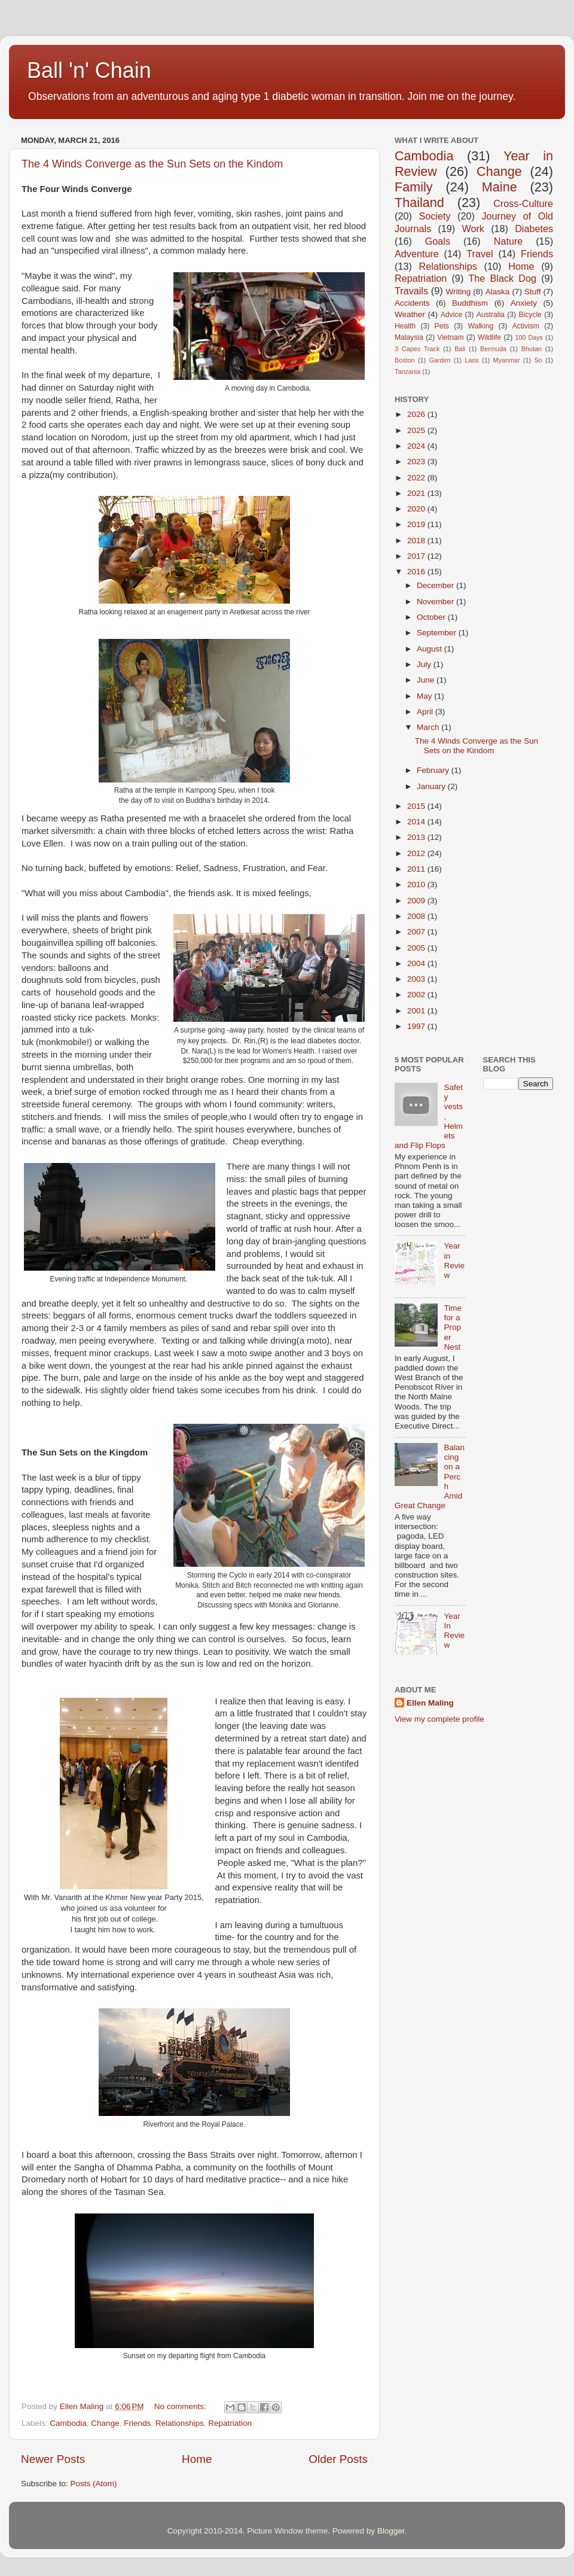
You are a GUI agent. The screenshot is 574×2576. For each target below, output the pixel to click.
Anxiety (524, 303)
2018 (417, 540)
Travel (479, 253)
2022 (417, 477)
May (425, 696)
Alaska (498, 291)
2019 (417, 524)
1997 (417, 1026)
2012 (417, 853)
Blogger (391, 2530)
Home (197, 2459)
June (426, 679)
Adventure (417, 253)
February (434, 770)
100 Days (529, 337)
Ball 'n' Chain (89, 70)
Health (405, 326)
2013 (417, 837)
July (425, 664)
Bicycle (529, 314)
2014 (417, 821)
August (430, 648)
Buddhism (470, 303)
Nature (508, 241)
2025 (417, 430)
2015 (417, 806)
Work (473, 228)
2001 (417, 1010)
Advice (451, 314)
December (436, 585)
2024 (417, 445)
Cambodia (68, 2423)
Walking (480, 326)
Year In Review (454, 1631)
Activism (525, 326)
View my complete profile (439, 1719)
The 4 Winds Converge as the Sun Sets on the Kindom (152, 164)
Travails (411, 290)
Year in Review (454, 1260)
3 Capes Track (417, 348)
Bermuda (493, 348)
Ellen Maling (430, 1702)
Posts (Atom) (94, 2483)
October (432, 617)
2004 (417, 963)
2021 (417, 493)
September (438, 632)
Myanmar (506, 360)
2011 (417, 868)
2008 (417, 916)
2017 (417, 556)
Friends (137, 2423)
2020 (417, 508)
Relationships (179, 2423)
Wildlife (489, 337)
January (432, 786)
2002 (417, 994)
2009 (417, 900)
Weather (410, 314)
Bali (459, 348)
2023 (417, 461)
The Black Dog (502, 278)
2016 (417, 571)
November (436, 601)
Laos (471, 360)
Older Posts (338, 2459)
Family (414, 186)
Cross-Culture (523, 203)
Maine (499, 186)
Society (434, 216)
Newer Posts (53, 2459)
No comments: (181, 2406)
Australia (491, 314)
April (426, 711)
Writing (458, 291)
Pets (442, 326)
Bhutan (531, 348)
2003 (417, 979)
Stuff (532, 291)
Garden (439, 360)
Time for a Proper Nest (453, 1327)
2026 (417, 414)
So (538, 360)
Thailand (419, 202)
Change (105, 2423)
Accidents (412, 303)
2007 (417, 931)
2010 (417, 884)
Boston (405, 360)
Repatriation (230, 2423)
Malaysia (409, 337)
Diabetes (534, 228)
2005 (417, 947)
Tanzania (407, 371)
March (429, 727)
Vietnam (450, 337)
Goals (437, 241)
